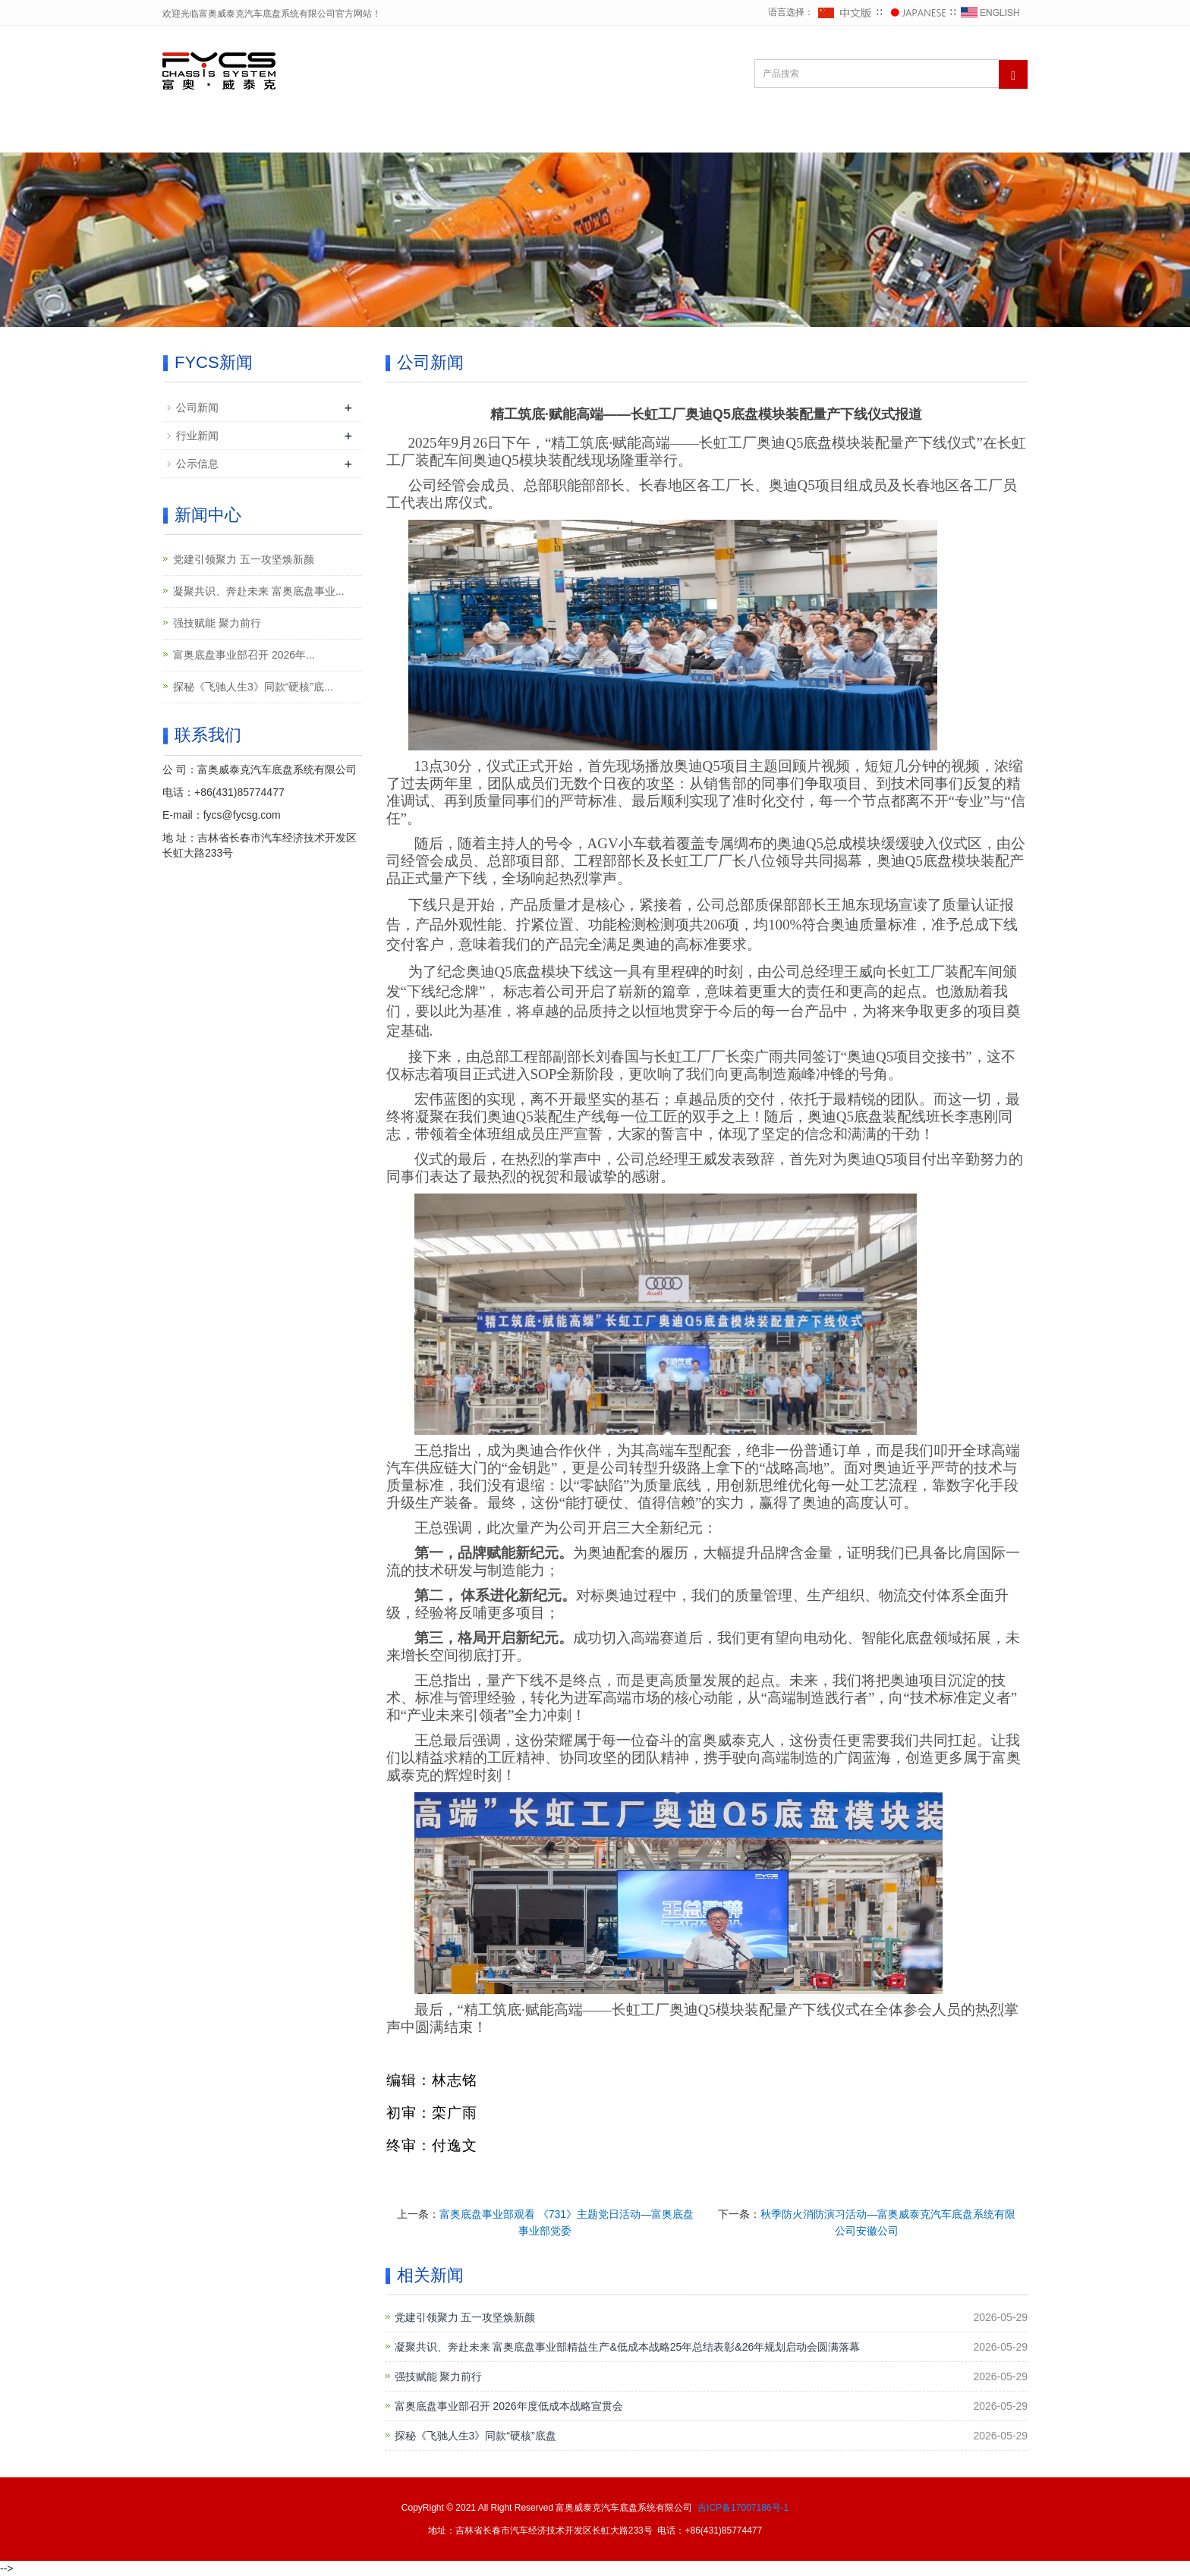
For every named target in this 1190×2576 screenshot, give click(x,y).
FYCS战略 (410, 133)
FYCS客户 (716, 133)
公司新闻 (197, 407)
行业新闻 (197, 435)
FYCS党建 (511, 133)
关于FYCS (307, 133)
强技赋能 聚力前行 (439, 2376)
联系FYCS (920, 133)
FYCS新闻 (614, 133)
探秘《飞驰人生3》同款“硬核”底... (253, 687)
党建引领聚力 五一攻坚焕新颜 (465, 2317)
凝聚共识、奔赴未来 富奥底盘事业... (259, 591)
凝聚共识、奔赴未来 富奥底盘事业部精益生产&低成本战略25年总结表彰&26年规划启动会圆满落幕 (628, 2347)
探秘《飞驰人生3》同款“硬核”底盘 (475, 2436)
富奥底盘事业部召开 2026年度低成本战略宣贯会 (509, 2406)
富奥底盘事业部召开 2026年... (244, 655)
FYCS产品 (818, 133)
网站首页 (209, 133)
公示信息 (197, 464)
